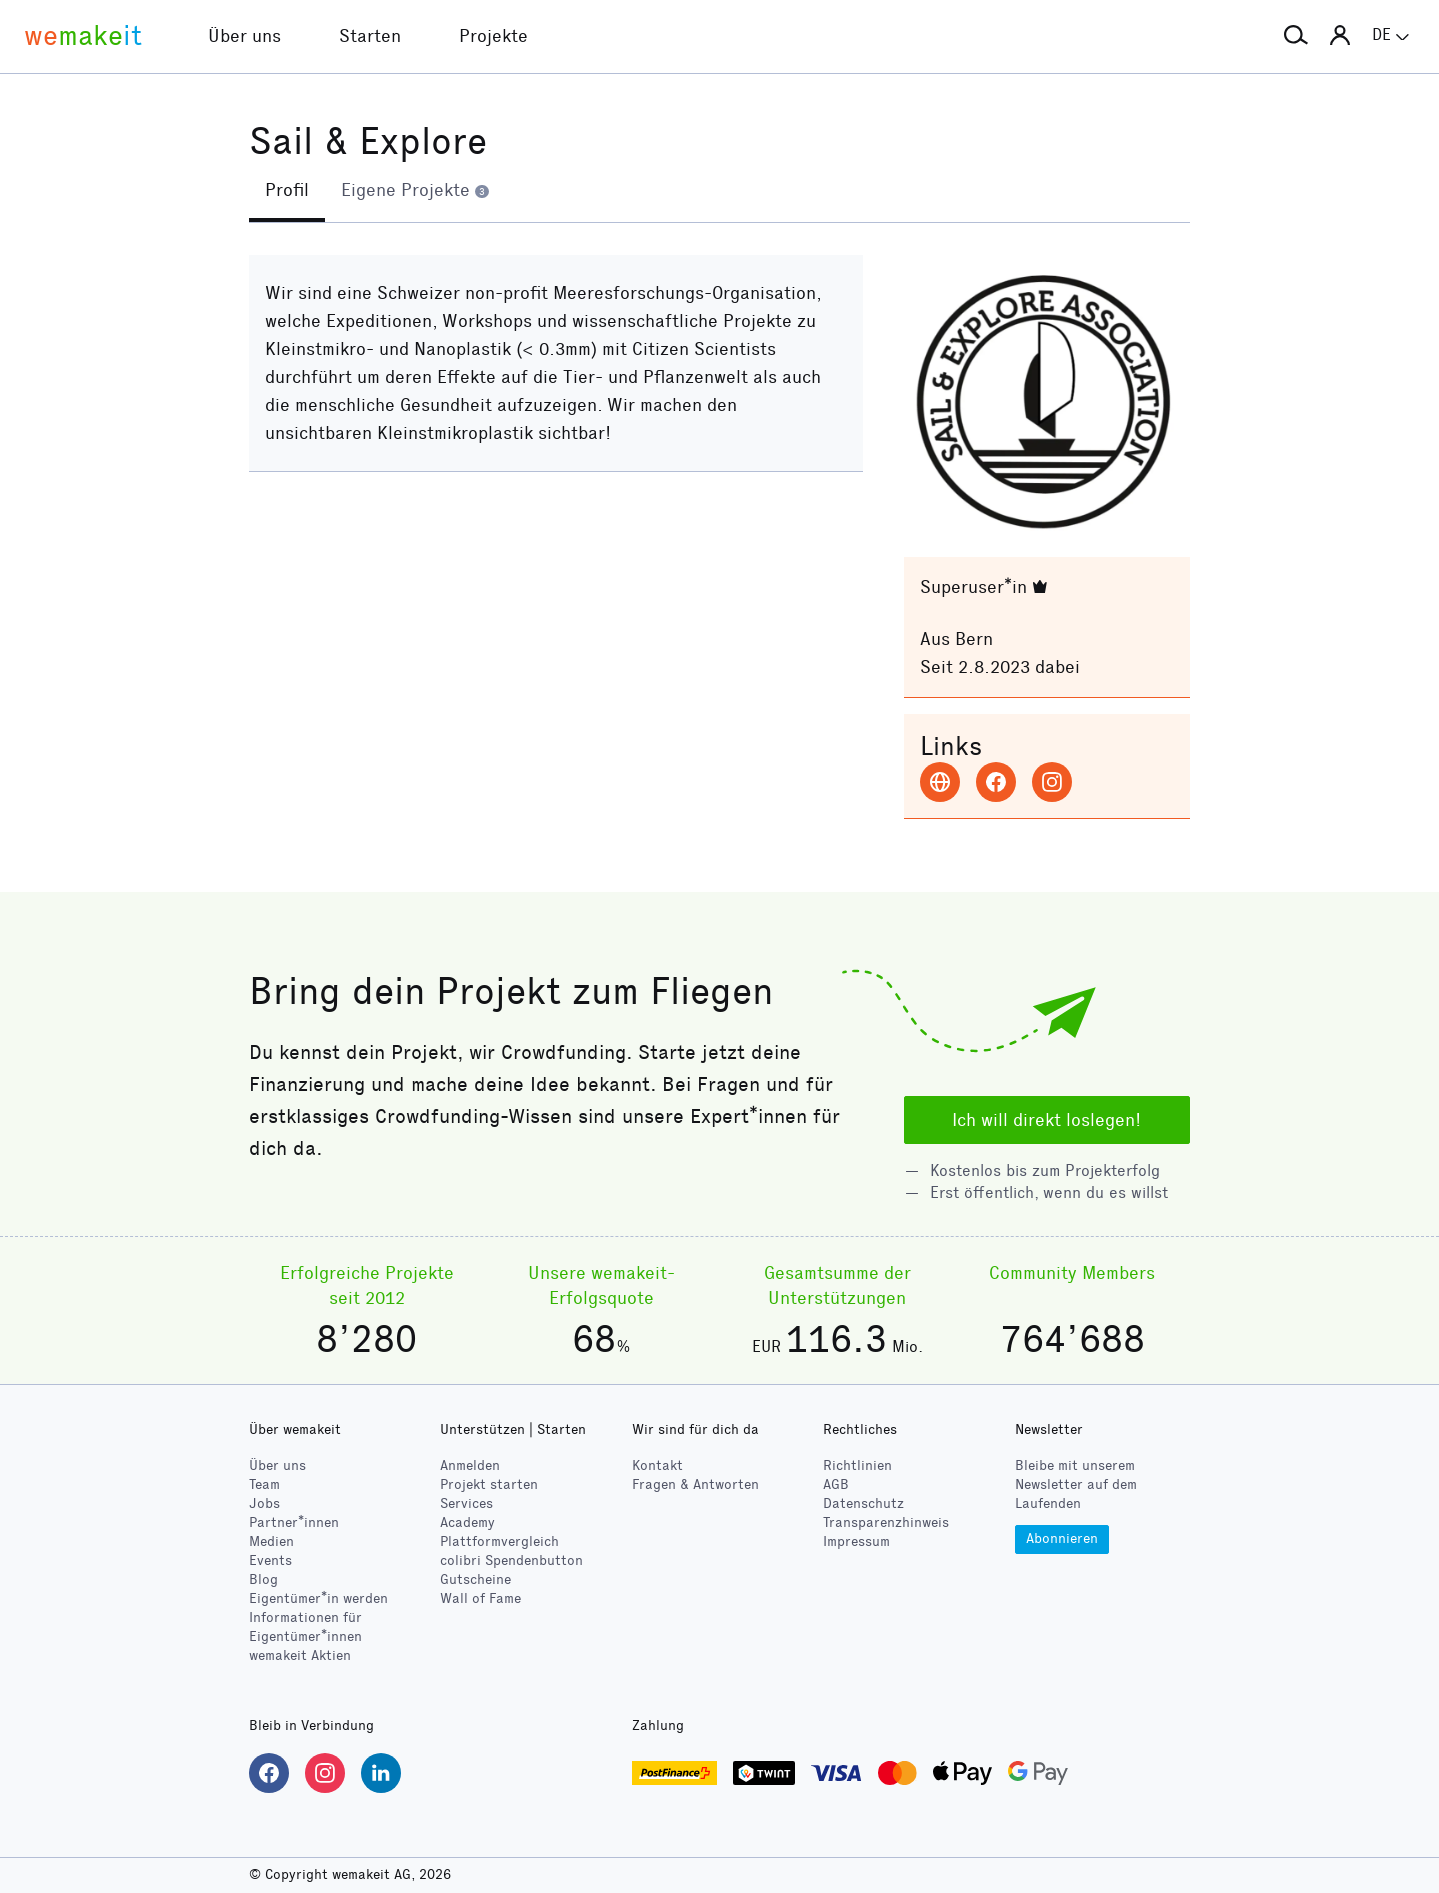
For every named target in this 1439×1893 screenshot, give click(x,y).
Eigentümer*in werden (318, 1598)
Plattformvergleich (499, 1541)
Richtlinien (857, 1465)
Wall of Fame (480, 1598)
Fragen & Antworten (695, 1484)
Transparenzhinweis (886, 1522)
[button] (1296, 36)
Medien (271, 1541)
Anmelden (470, 1465)
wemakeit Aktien (300, 1655)
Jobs (264, 1503)
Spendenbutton (511, 1560)
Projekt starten (489, 1484)
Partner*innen (294, 1522)
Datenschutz (863, 1503)
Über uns (277, 1465)
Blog (263, 1579)
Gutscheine (475, 1579)
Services (466, 1503)
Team (264, 1484)
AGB (836, 1484)
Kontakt (657, 1465)
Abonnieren (1062, 1538)
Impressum (856, 1541)
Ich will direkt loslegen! (1046, 1120)
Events (270, 1560)
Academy (467, 1522)
